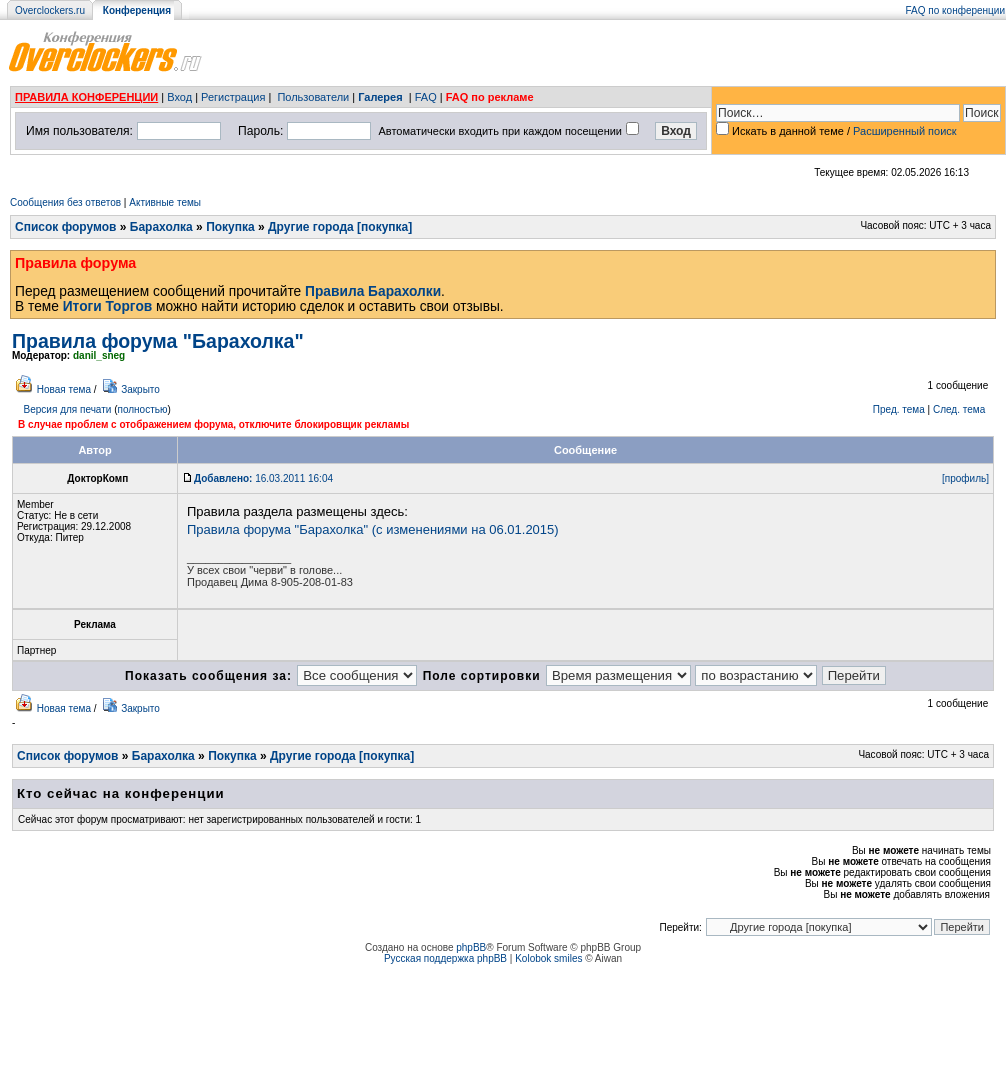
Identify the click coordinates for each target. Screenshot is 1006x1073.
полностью (142, 409)
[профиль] (965, 478)
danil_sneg (99, 355)
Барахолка (161, 227)
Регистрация (233, 97)
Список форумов (65, 227)
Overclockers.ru (50, 10)
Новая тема (64, 389)
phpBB (471, 947)
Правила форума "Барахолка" (158, 341)
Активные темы (165, 202)
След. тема (959, 409)
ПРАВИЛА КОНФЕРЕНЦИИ (86, 97)
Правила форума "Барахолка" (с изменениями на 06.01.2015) (373, 529)
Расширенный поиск (905, 131)
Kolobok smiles (548, 958)
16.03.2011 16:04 (263, 478)
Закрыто (140, 389)
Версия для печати (68, 409)
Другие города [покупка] (340, 227)
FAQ (426, 97)
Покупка (230, 227)
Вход (179, 97)
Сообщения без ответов (65, 202)
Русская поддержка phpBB (445, 958)
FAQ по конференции (955, 10)
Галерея (380, 97)
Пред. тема (899, 409)
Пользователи (313, 97)
